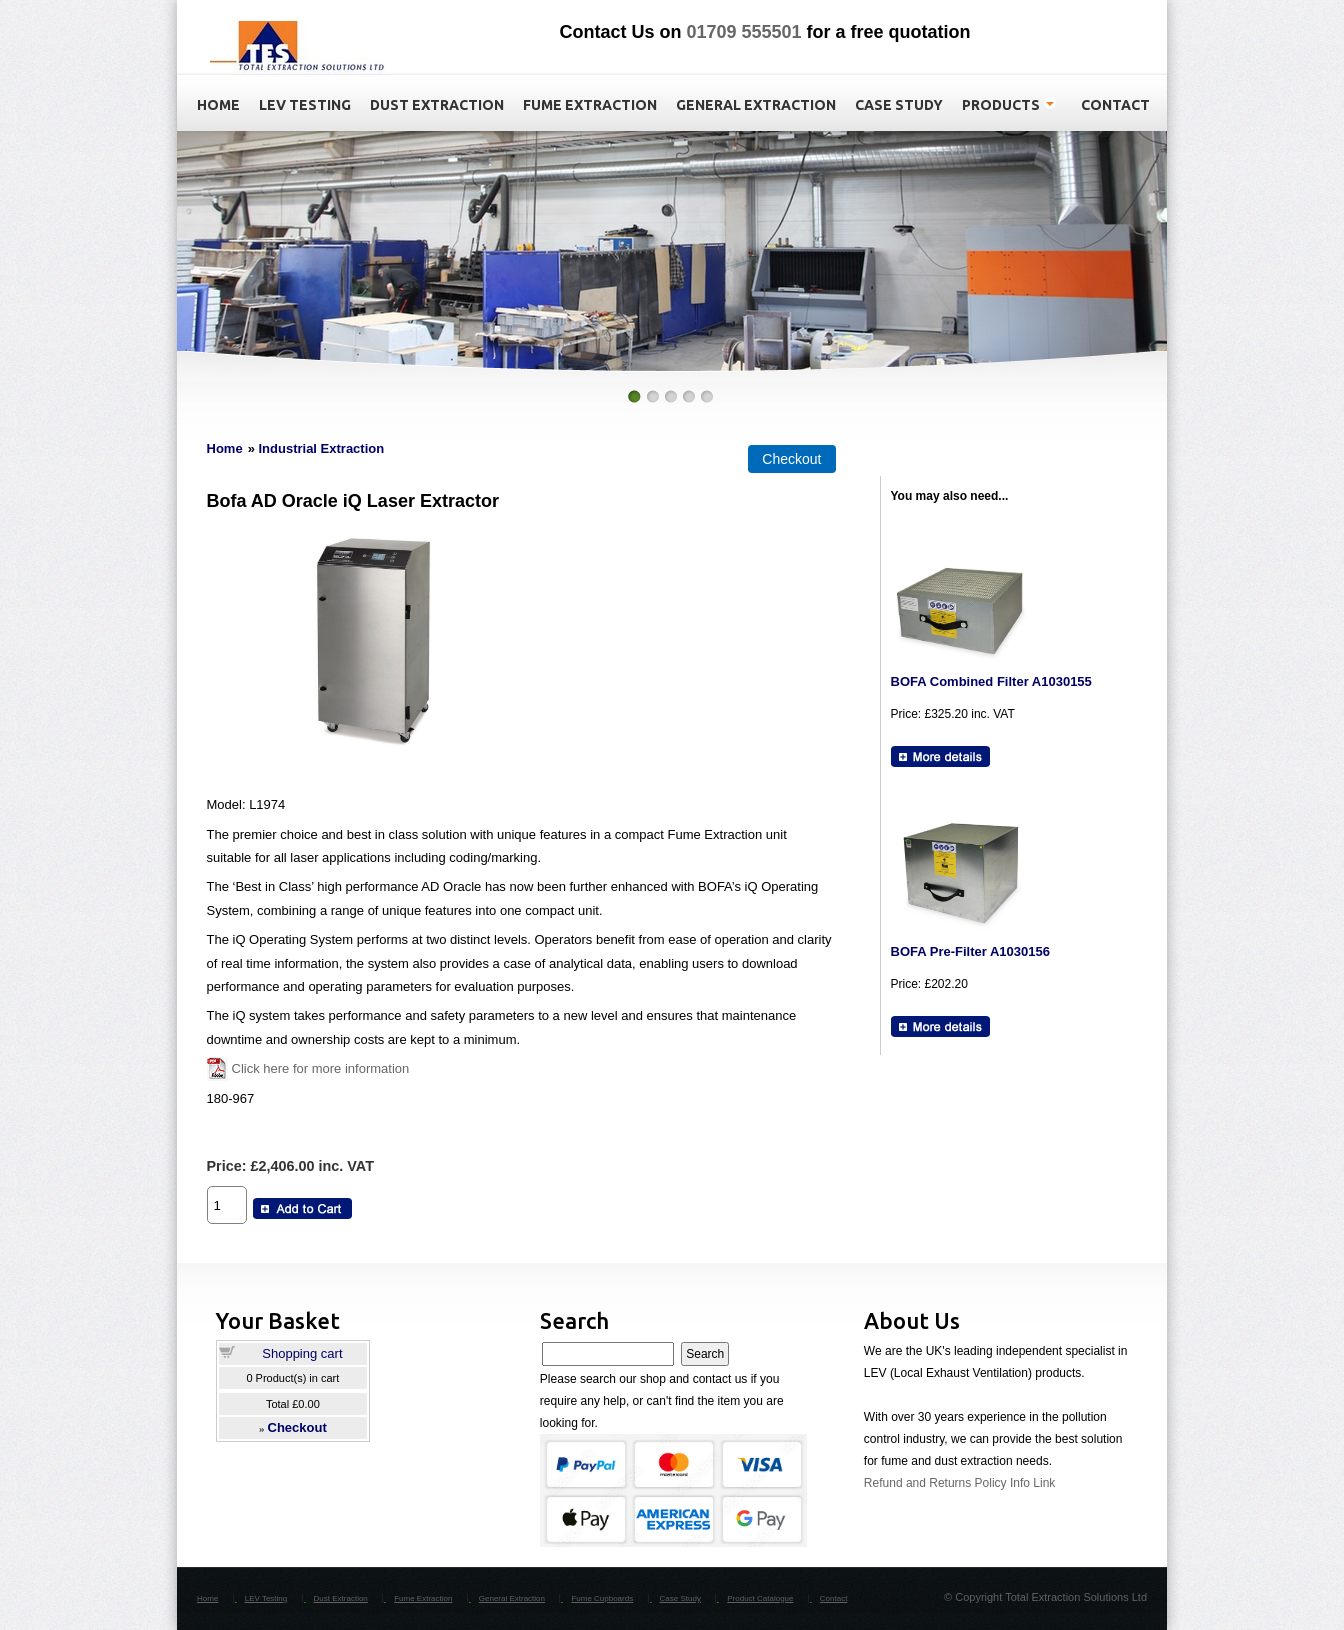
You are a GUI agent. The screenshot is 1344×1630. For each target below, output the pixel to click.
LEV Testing (266, 1598)
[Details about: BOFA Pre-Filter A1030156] (940, 1026)
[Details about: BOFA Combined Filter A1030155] (940, 756)
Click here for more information (321, 1068)
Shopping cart (302, 1353)
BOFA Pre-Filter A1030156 (970, 951)
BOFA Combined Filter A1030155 (991, 681)
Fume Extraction (423, 1598)
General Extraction (512, 1598)
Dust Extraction (341, 1598)
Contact (834, 1598)
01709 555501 (743, 32)
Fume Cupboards (602, 1598)
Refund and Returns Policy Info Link (959, 1483)
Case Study (680, 1598)
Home (225, 448)
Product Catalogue (760, 1598)
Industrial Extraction (321, 448)
